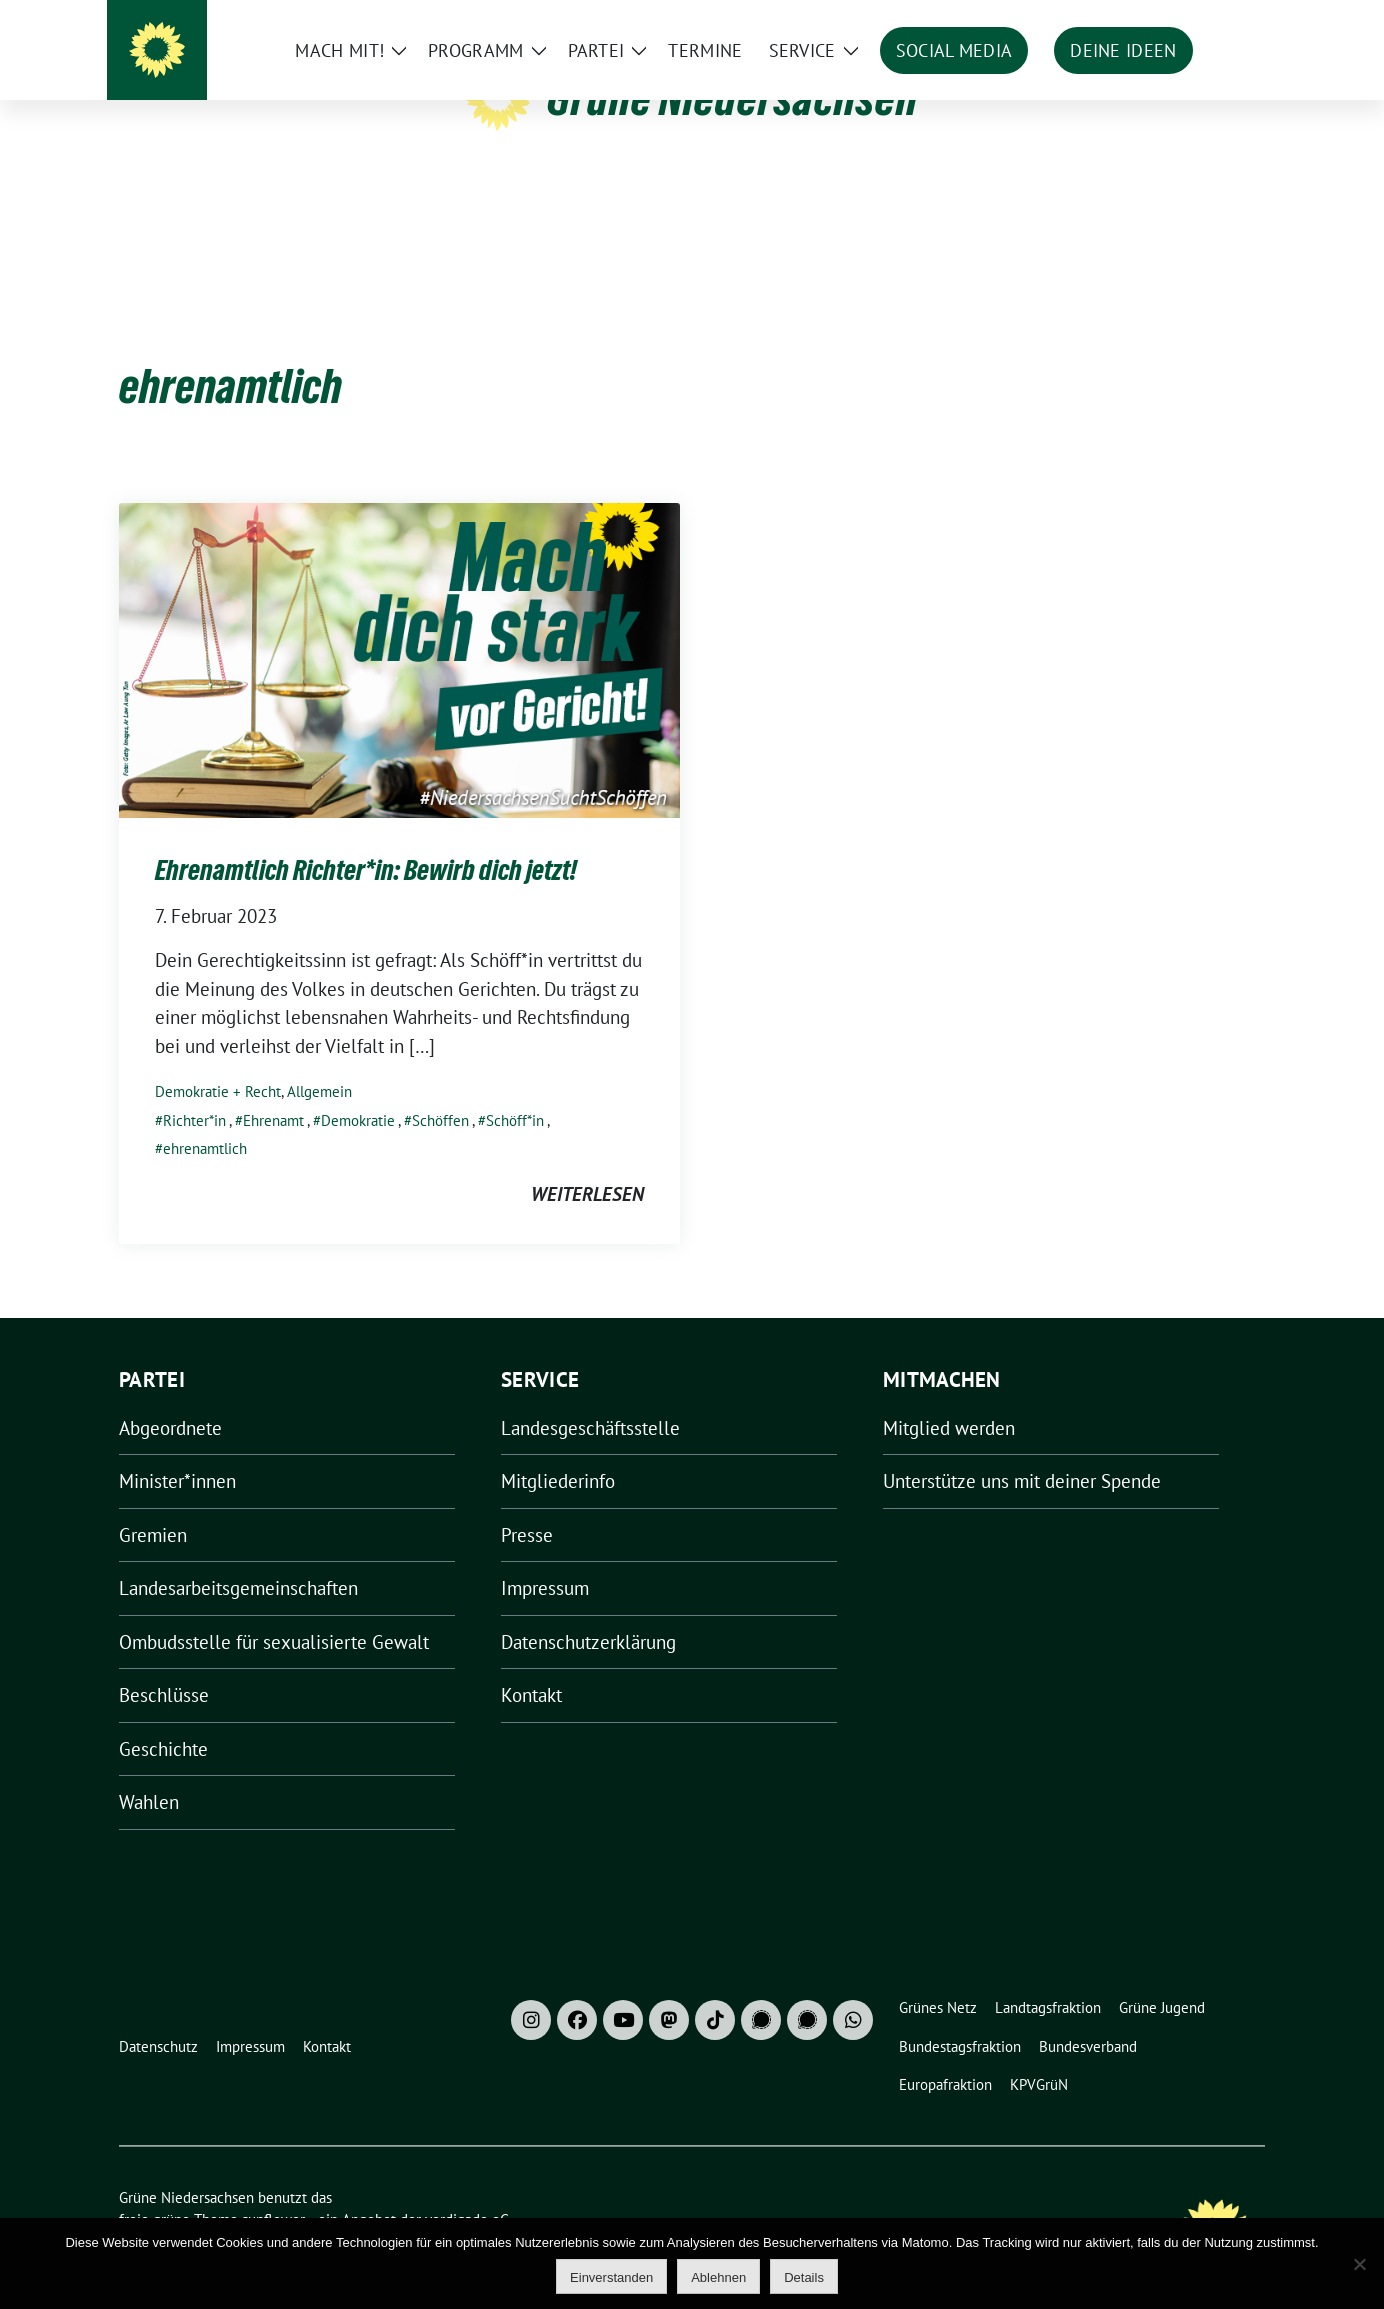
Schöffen (440, 1089)
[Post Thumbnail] (399, 627)
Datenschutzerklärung (588, 1611)
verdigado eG (467, 2188)
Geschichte (163, 1718)
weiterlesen (587, 1163)
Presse (527, 1504)
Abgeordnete (170, 1397)
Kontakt (531, 1664)
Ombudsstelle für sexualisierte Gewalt (274, 1611)
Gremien (153, 1504)
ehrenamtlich (205, 1117)
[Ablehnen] (1359, 2264)
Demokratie (358, 1089)
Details (804, 2277)
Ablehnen (718, 2277)
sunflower (273, 2188)
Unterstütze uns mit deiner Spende (1022, 1450)
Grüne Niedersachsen (732, 98)
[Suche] (1201, 19)
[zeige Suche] (1229, 19)
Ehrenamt (273, 1089)
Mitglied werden (949, 1397)
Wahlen (149, 1771)
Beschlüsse (164, 1664)
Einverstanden (611, 2277)
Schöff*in (515, 1089)
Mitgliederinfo (558, 1450)
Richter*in (194, 1089)
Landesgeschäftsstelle (590, 1397)
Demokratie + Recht (218, 1060)
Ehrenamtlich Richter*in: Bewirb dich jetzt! (366, 839)
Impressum (545, 1557)
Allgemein (319, 1060)
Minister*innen (177, 1450)
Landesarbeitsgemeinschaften (238, 1557)
